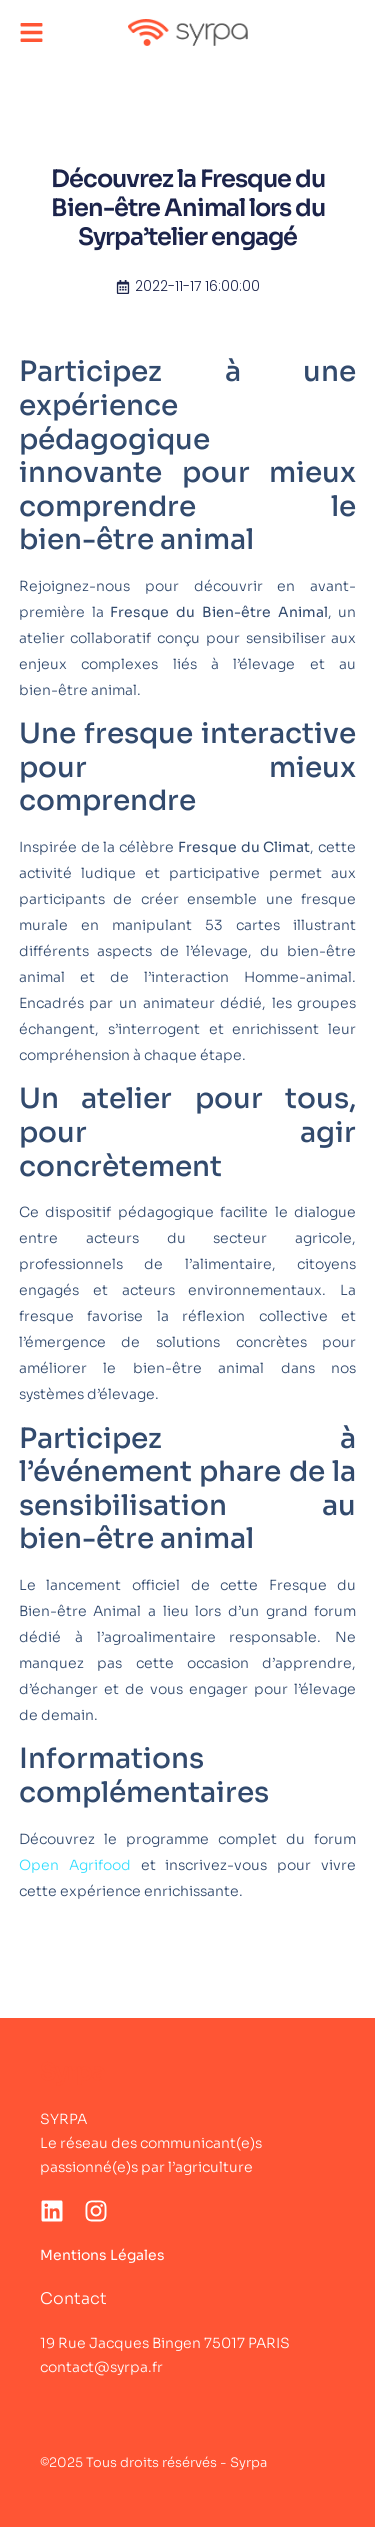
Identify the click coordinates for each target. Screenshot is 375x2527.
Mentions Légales (102, 2255)
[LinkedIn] (52, 2211)
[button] (31, 32)
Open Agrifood (75, 1865)
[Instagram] (96, 2211)
